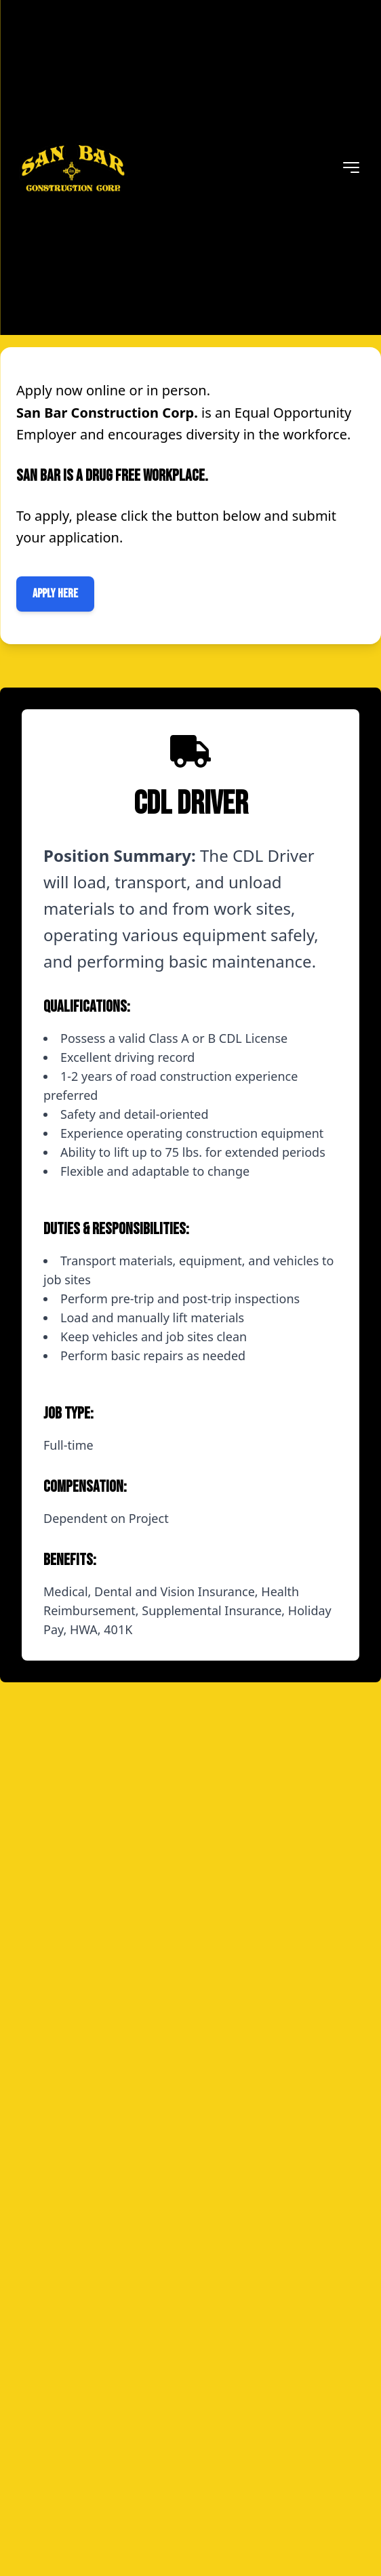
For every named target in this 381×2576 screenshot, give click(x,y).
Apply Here (55, 594)
